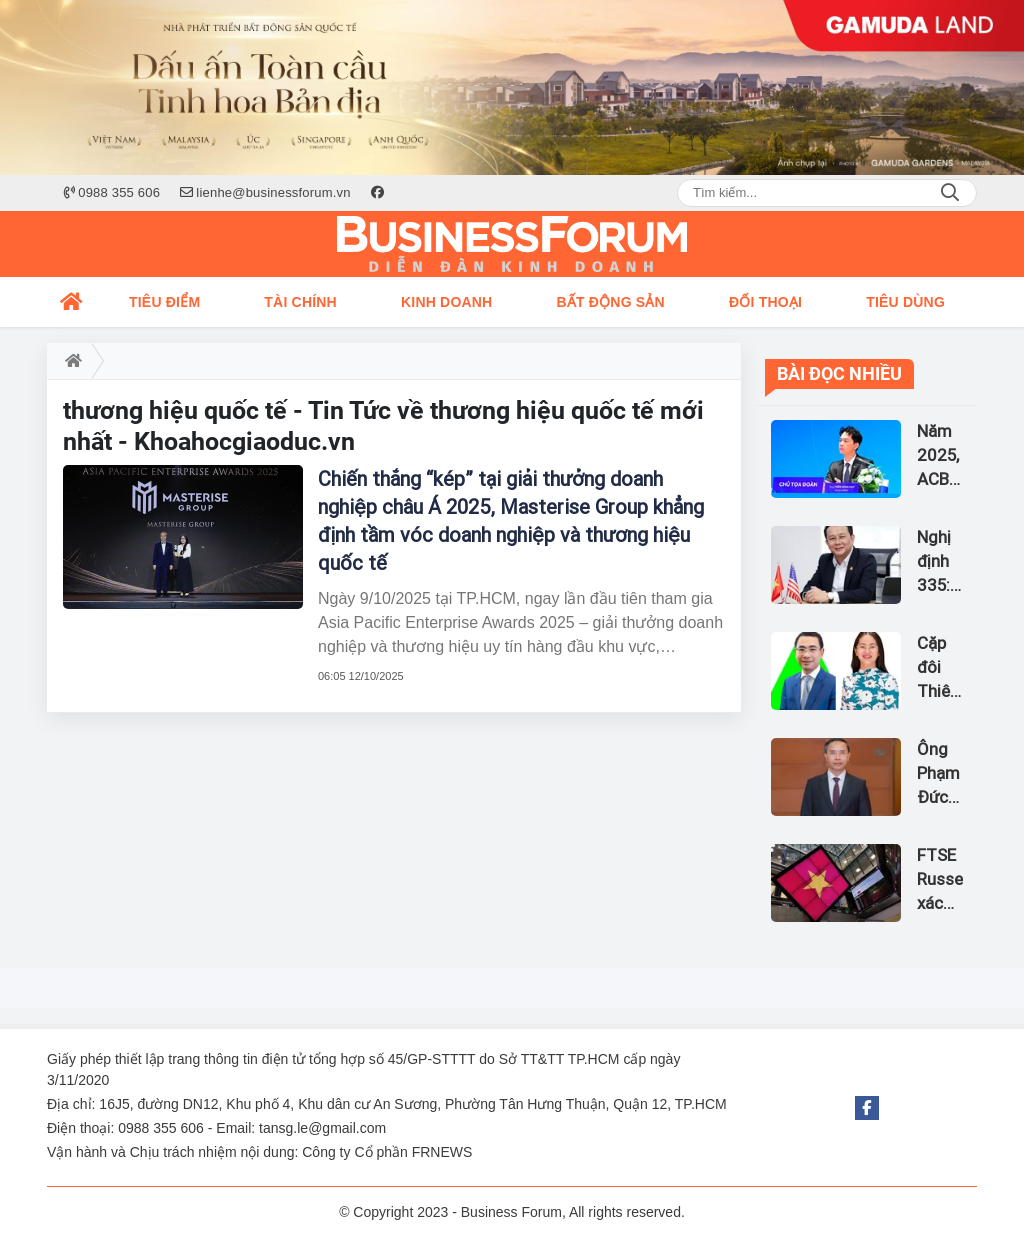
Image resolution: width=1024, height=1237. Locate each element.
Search (950, 193)
